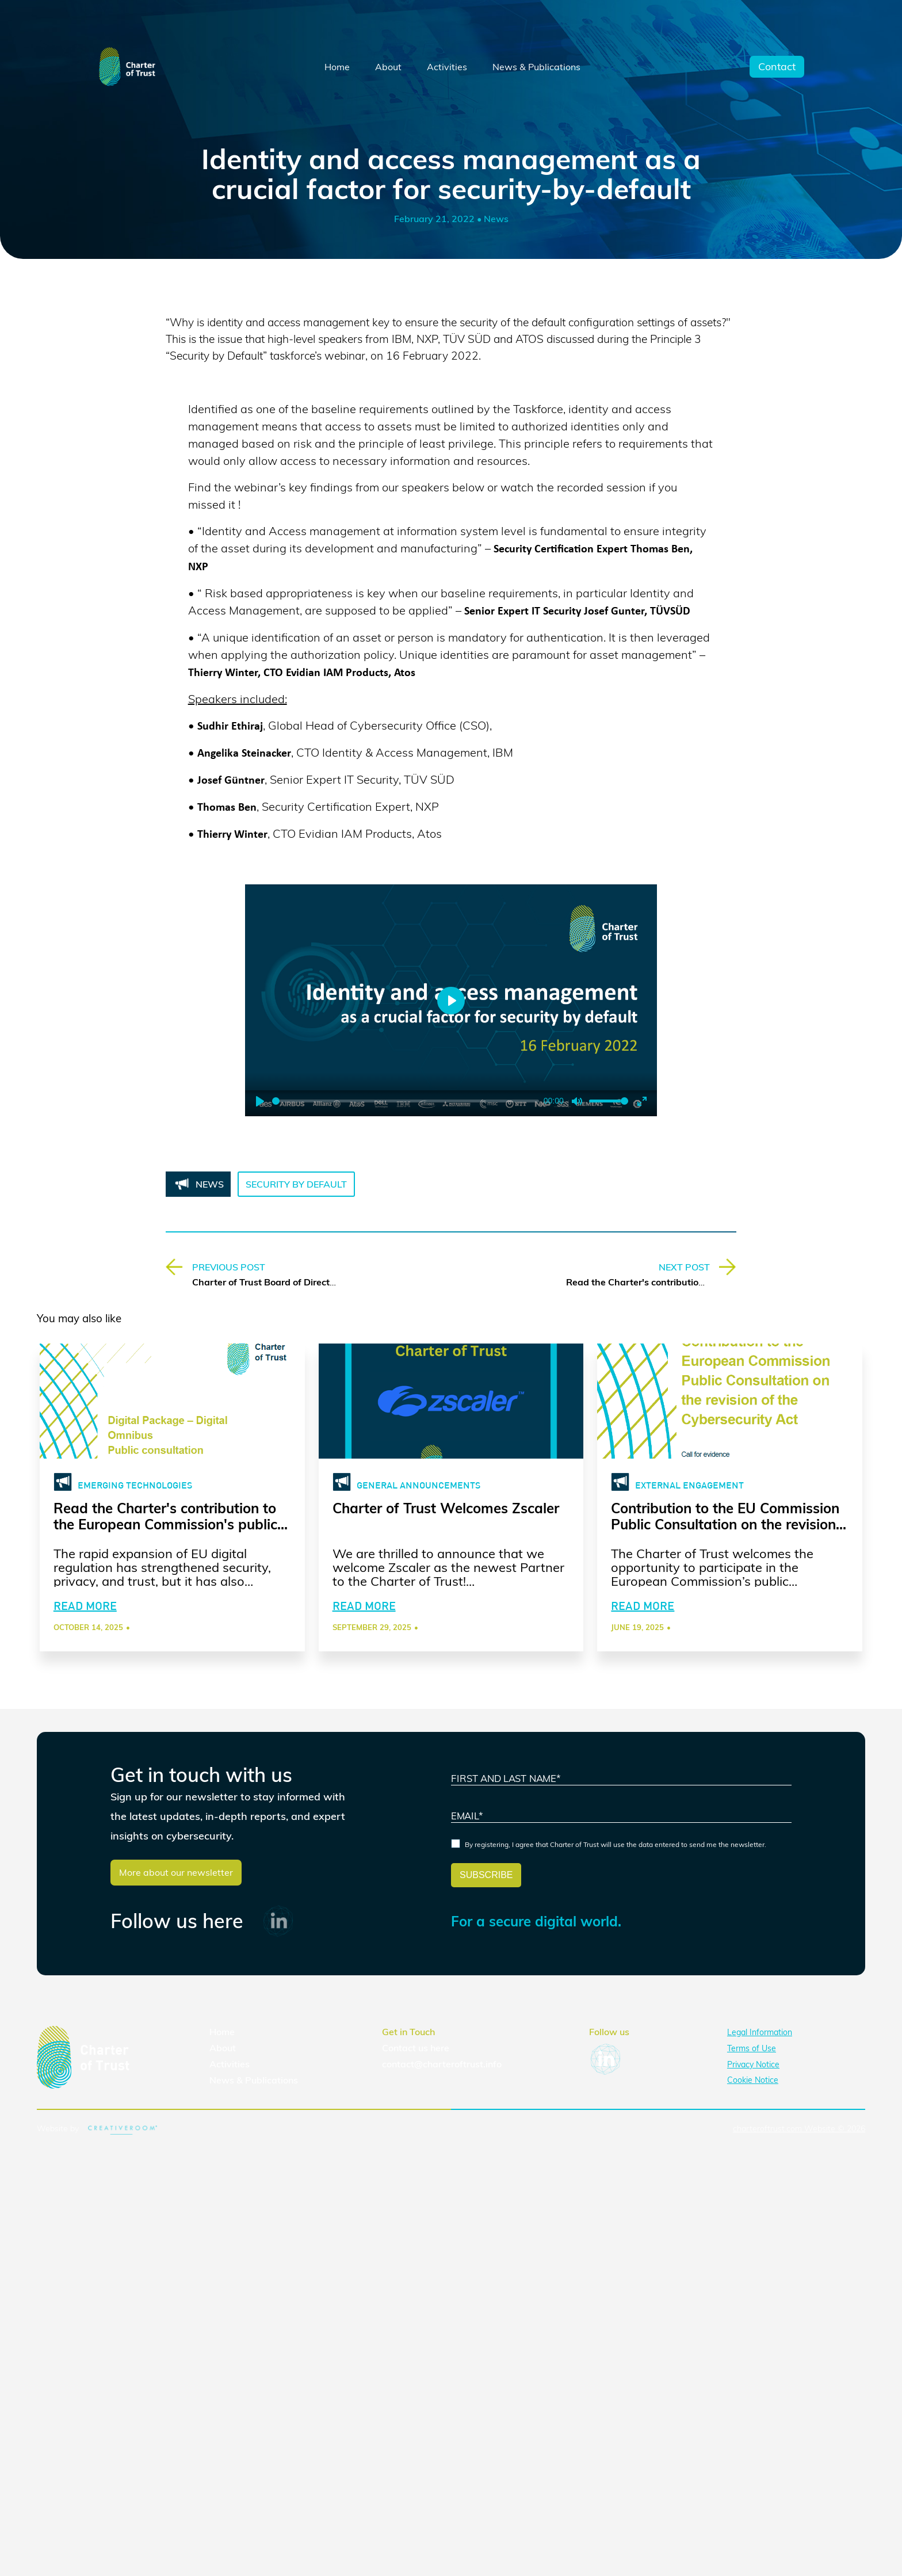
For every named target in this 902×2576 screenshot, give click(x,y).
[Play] (260, 1101)
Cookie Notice (752, 2095)
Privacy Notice (753, 2079)
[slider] (405, 1101)
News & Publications (536, 66)
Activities (447, 66)
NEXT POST (684, 1267)
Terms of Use (751, 2064)
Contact (777, 67)
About (388, 66)
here (439, 2063)
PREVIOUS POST (228, 1267)
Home (337, 66)
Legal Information (759, 2048)
